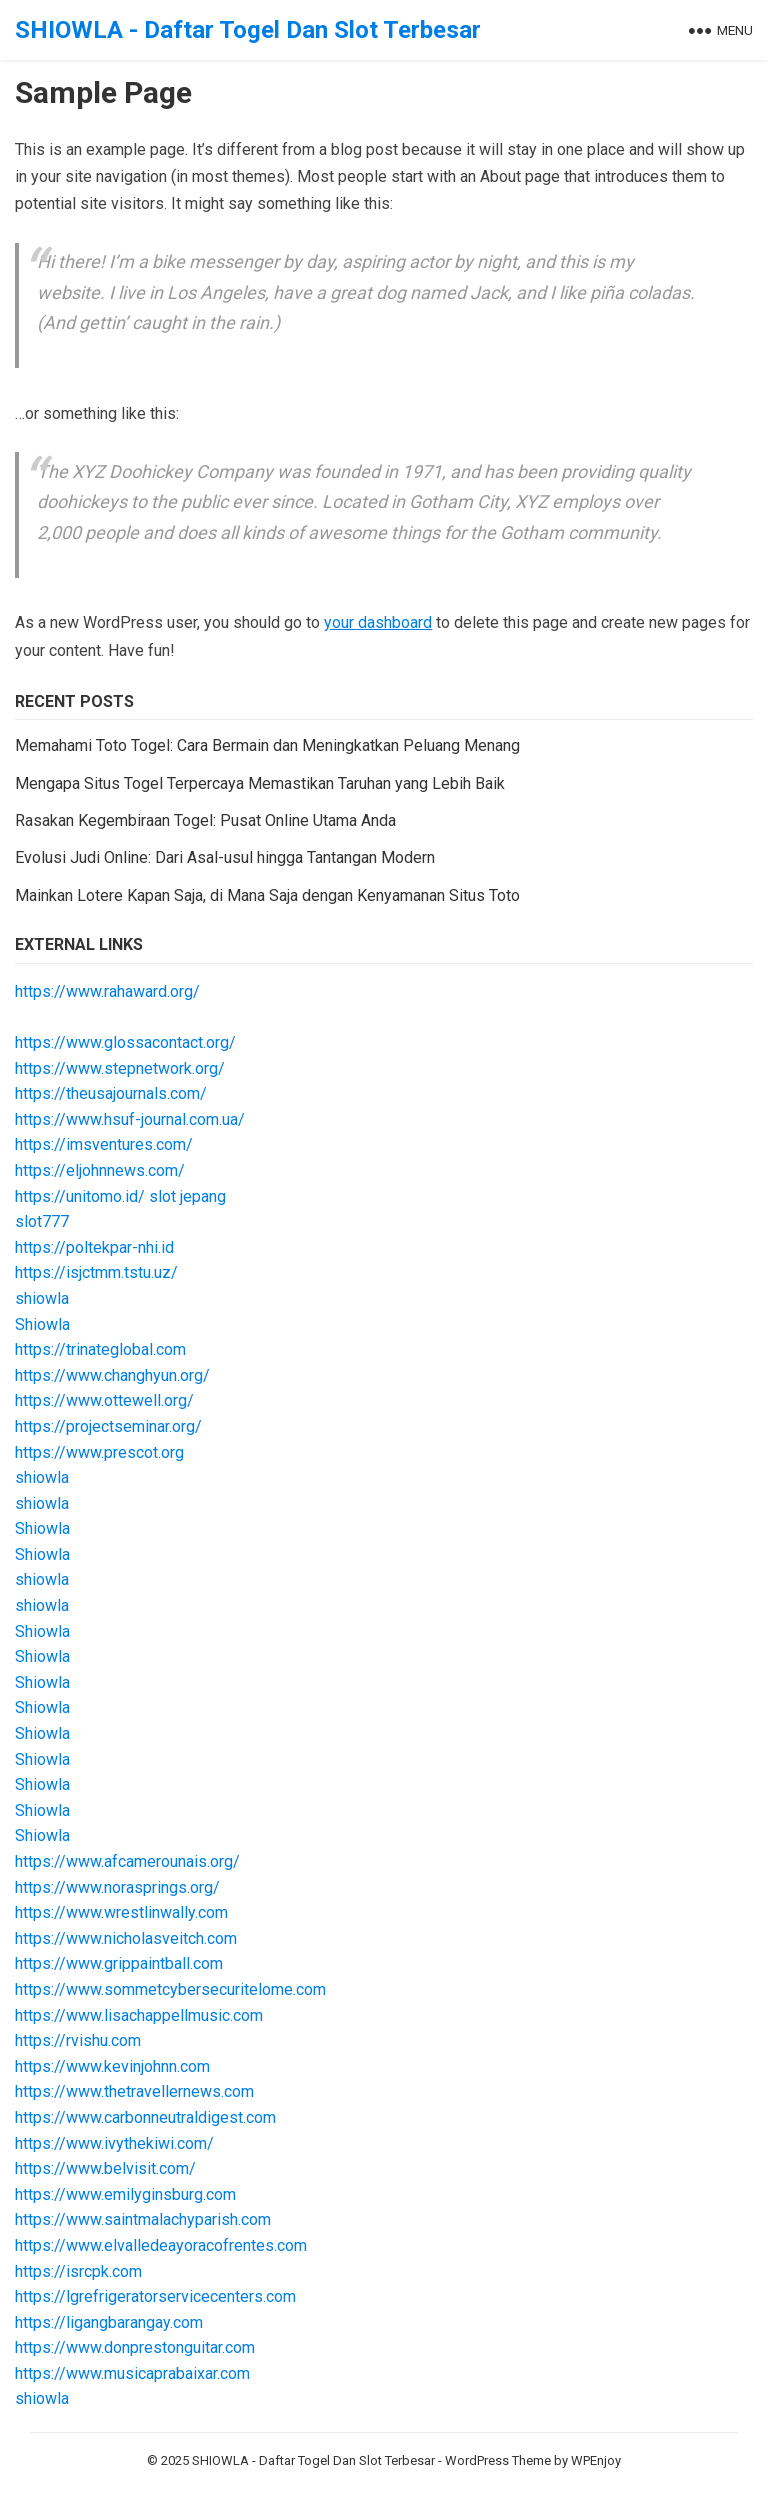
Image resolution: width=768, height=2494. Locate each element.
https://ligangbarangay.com (109, 2322)
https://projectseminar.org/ (108, 1426)
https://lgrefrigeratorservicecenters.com (155, 2296)
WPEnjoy (596, 2460)
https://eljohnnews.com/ (100, 1170)
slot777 (42, 1221)
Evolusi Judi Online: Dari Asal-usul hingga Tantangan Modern (225, 857)
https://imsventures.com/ (104, 1144)
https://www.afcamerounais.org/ (127, 1861)
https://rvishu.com (78, 2040)
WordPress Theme (498, 2460)
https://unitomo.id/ (80, 1196)
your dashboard (378, 622)
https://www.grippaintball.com (119, 1963)
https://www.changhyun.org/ (112, 1375)
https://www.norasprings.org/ (117, 1887)
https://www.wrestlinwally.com (121, 1912)
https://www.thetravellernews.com (134, 2091)
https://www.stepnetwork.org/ (120, 1068)
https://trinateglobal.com (100, 1349)
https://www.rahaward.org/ (107, 991)
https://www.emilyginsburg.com (125, 2194)
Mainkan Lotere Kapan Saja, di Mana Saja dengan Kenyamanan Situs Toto (267, 895)
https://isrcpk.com (78, 2271)
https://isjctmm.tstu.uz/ (96, 1272)
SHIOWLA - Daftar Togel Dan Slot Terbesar (248, 30)
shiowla (42, 1298)
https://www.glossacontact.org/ (125, 1042)
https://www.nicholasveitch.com (126, 1938)
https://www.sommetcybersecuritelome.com (170, 1989)
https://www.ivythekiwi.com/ (114, 2143)
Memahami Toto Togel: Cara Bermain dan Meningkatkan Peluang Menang (267, 745)
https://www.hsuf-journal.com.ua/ (130, 1119)
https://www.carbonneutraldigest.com (145, 2117)
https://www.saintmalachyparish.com (143, 2219)
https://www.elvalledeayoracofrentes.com (161, 2245)
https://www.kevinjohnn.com (112, 2066)
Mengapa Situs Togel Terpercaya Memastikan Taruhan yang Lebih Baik (260, 783)
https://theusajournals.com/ (111, 1093)
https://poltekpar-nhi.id (94, 1247)
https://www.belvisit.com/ (105, 2168)
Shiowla (42, 1324)
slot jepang (187, 1196)
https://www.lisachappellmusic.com (139, 2015)
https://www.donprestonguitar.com (135, 2347)
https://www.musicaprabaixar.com (132, 2373)
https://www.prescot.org (99, 1452)
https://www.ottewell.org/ (104, 1400)
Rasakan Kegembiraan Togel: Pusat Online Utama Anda (205, 820)
